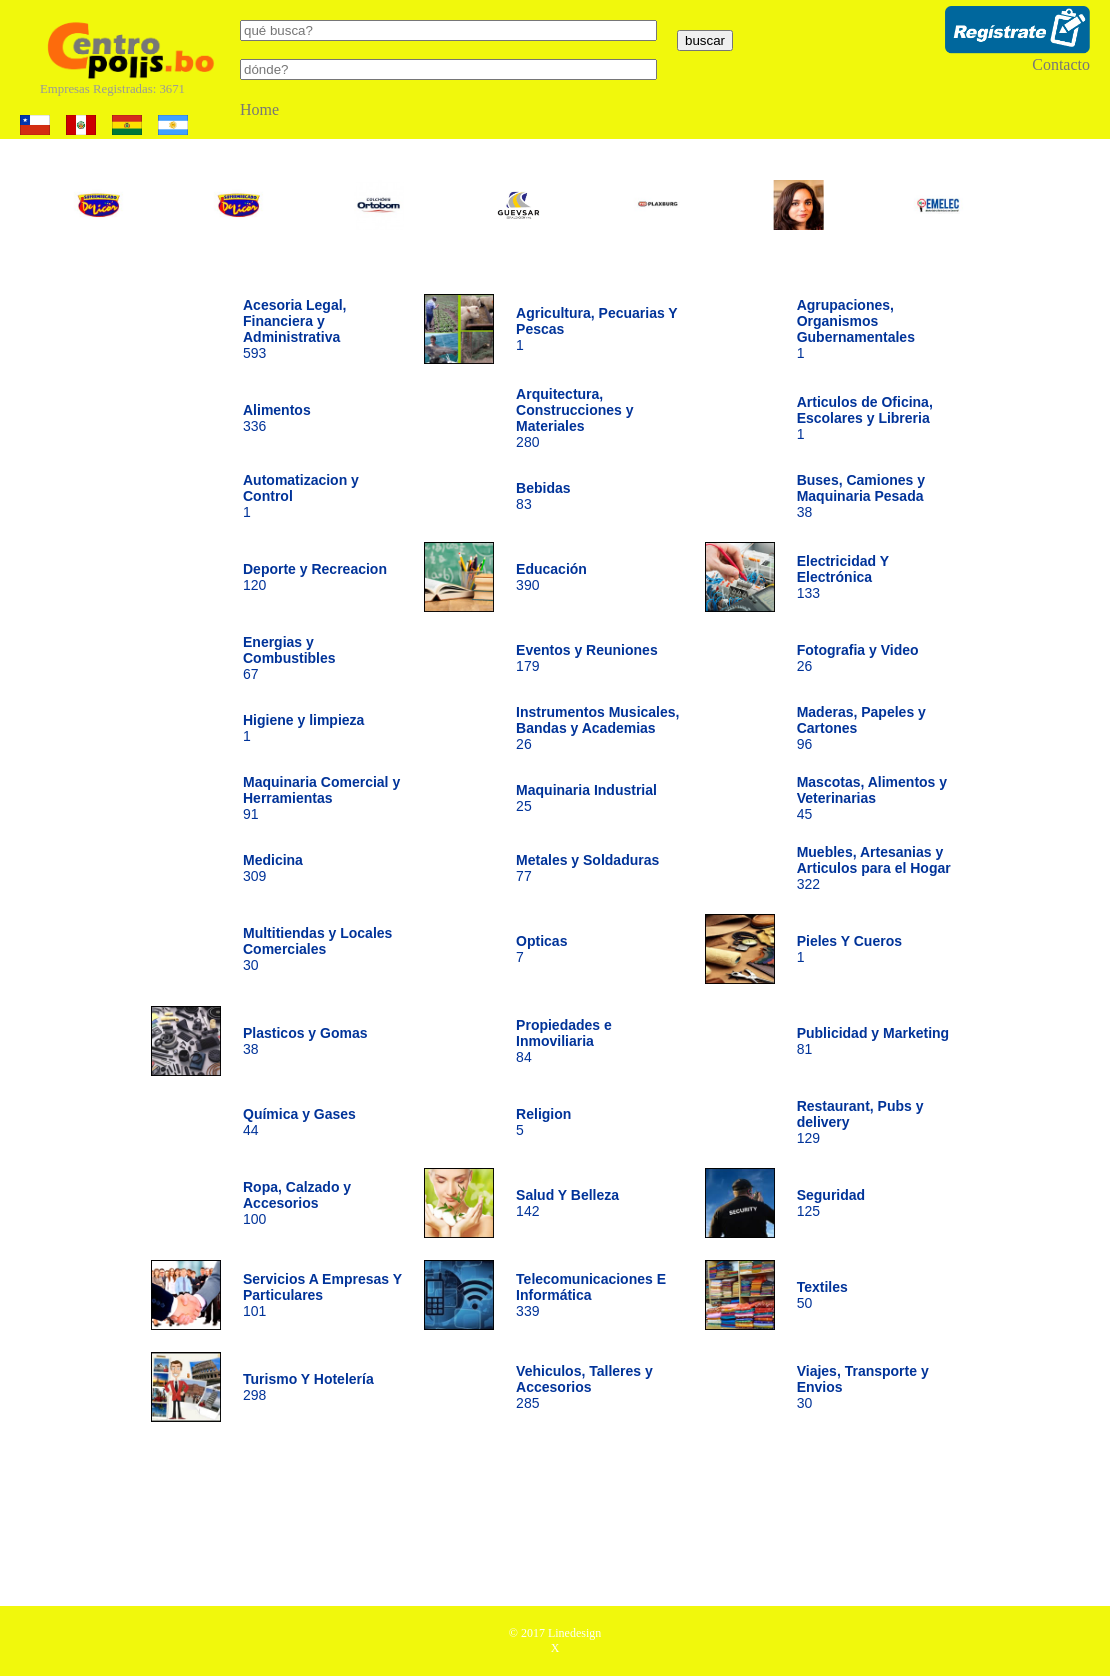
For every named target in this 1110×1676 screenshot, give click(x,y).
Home (259, 109)
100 (297, 1203)
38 (861, 496)
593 (295, 329)
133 (843, 577)
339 (591, 1295)
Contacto (1061, 64)
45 (872, 798)
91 (321, 798)
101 (322, 1295)
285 (584, 1387)
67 (289, 658)
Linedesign (574, 1633)
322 (874, 868)
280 (574, 418)
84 (564, 1041)
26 (597, 728)
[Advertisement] (555, 1521)
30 (317, 949)
